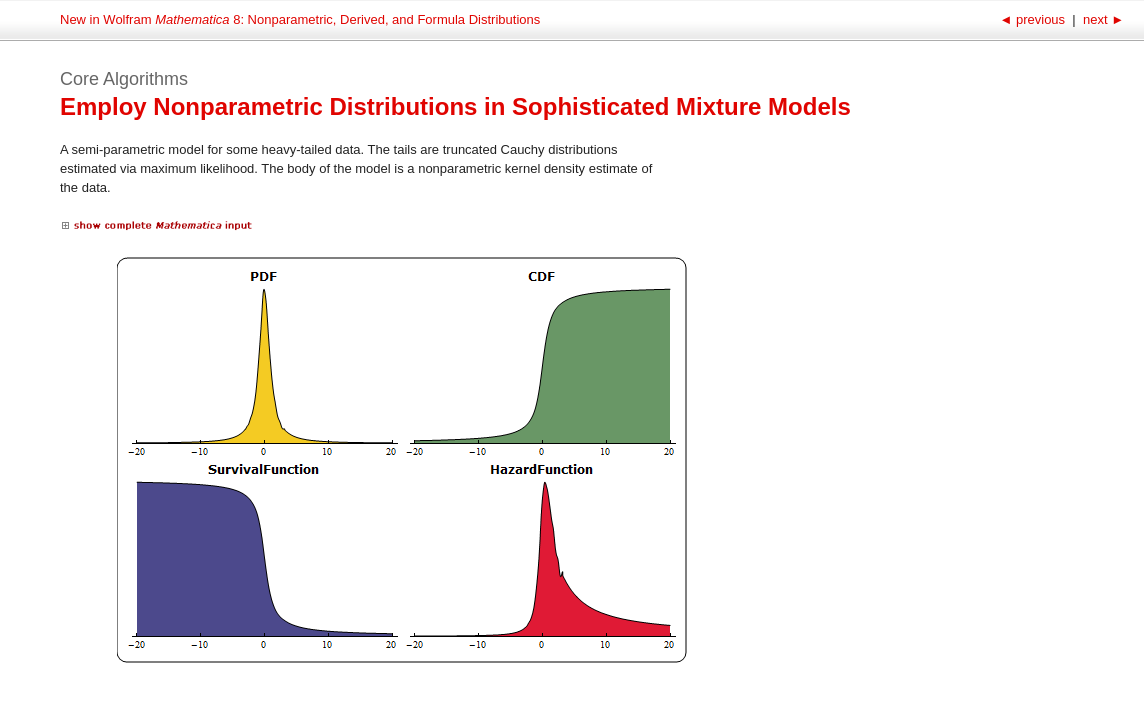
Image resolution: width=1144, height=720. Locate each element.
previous (1033, 19)
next (1101, 19)
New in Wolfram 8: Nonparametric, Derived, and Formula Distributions (300, 19)
